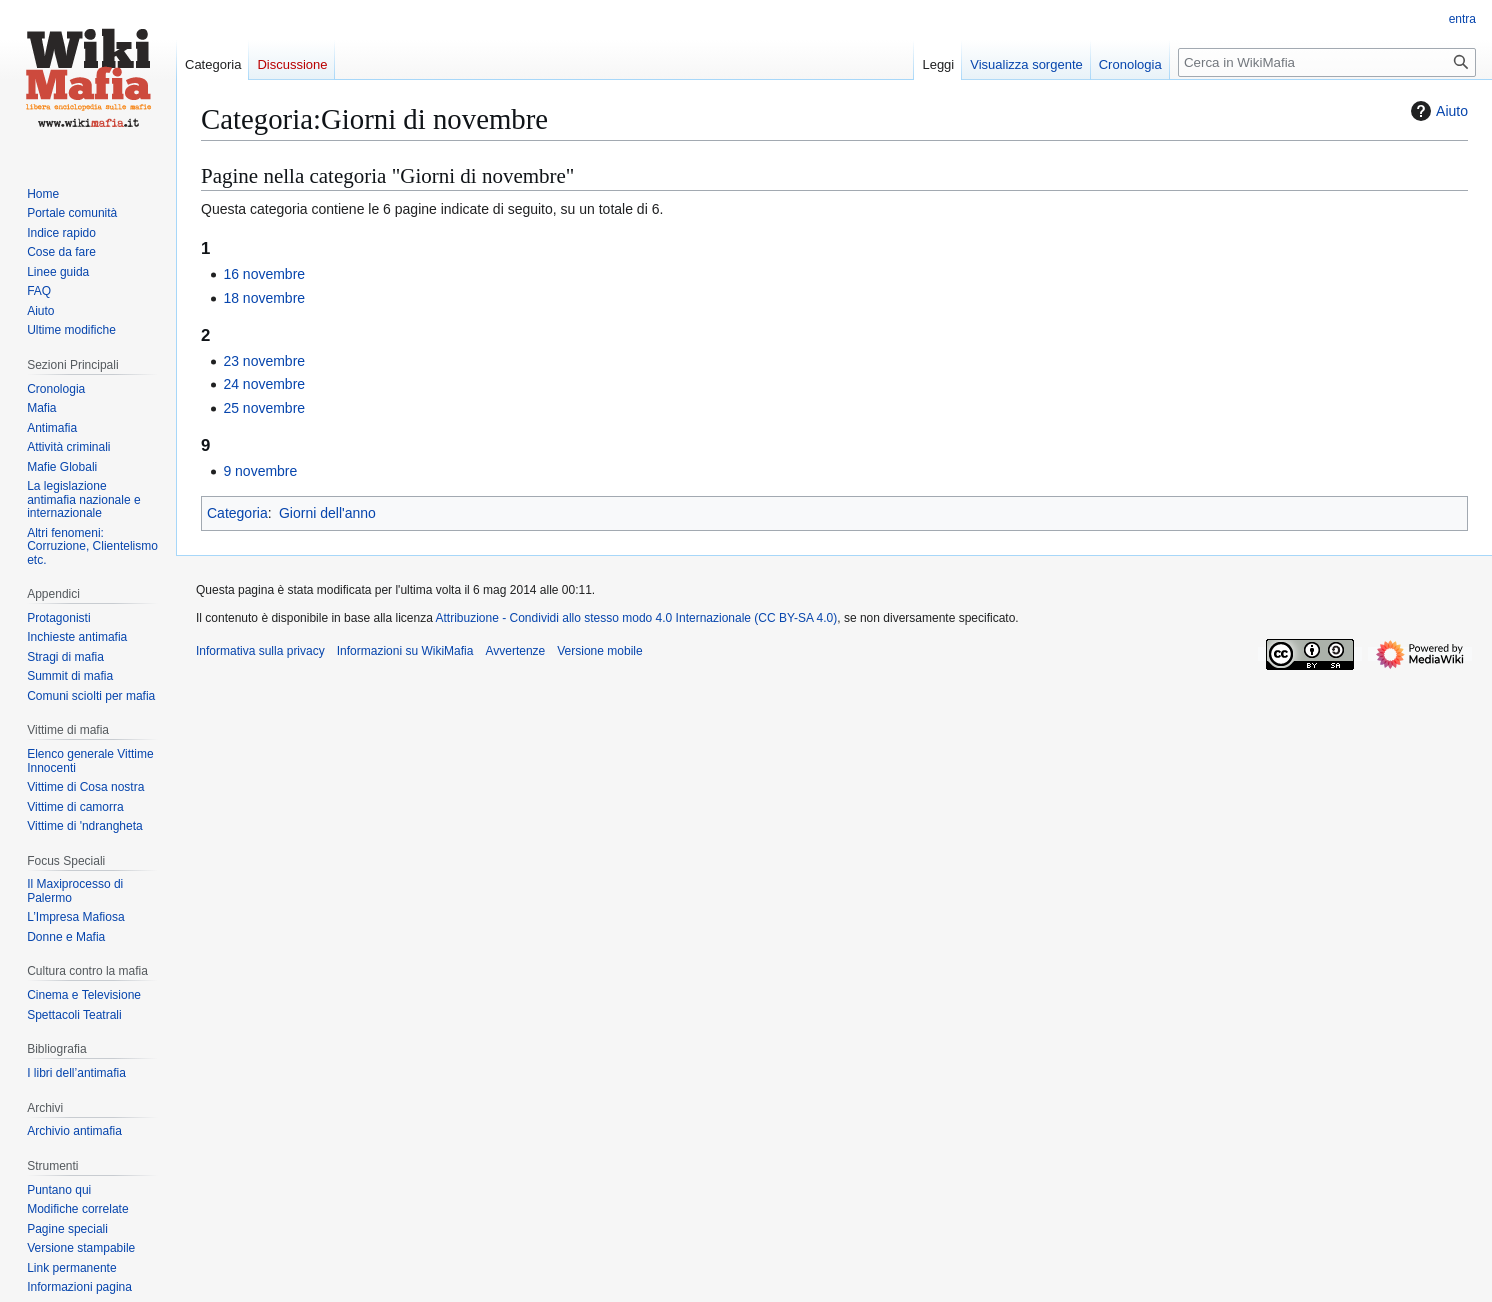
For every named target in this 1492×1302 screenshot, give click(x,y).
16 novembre (264, 274)
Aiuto (1437, 111)
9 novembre (260, 471)
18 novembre (264, 298)
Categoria (237, 513)
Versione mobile (599, 651)
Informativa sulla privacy (260, 651)
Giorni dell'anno (327, 513)
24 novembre (264, 384)
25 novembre (264, 408)
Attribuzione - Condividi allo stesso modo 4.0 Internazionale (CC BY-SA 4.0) (637, 618)
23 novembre (264, 361)
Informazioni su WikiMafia (405, 651)
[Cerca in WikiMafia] (1327, 62)
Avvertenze (515, 651)
